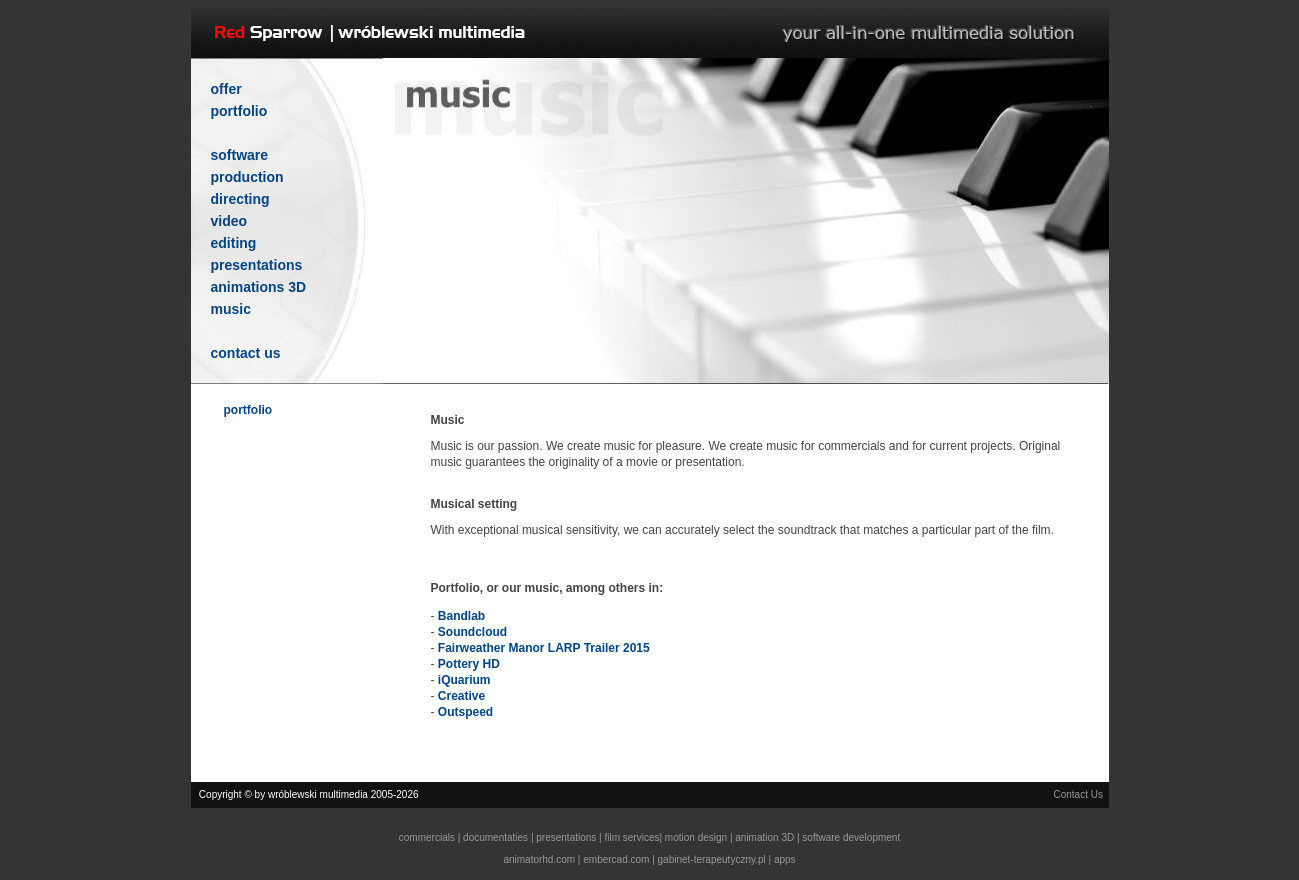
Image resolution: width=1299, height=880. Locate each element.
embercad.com (616, 859)
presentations (257, 265)
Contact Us (1077, 794)
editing (234, 243)
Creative (461, 696)
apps (785, 859)
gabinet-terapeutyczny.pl (712, 859)
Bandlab (461, 616)
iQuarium (464, 680)
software (240, 155)
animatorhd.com (539, 859)
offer (226, 89)
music (231, 309)
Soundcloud (472, 632)
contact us (246, 353)
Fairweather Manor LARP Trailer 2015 (544, 648)
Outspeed (465, 712)
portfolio (239, 111)
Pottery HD (469, 664)
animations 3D (259, 287)
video (229, 221)
